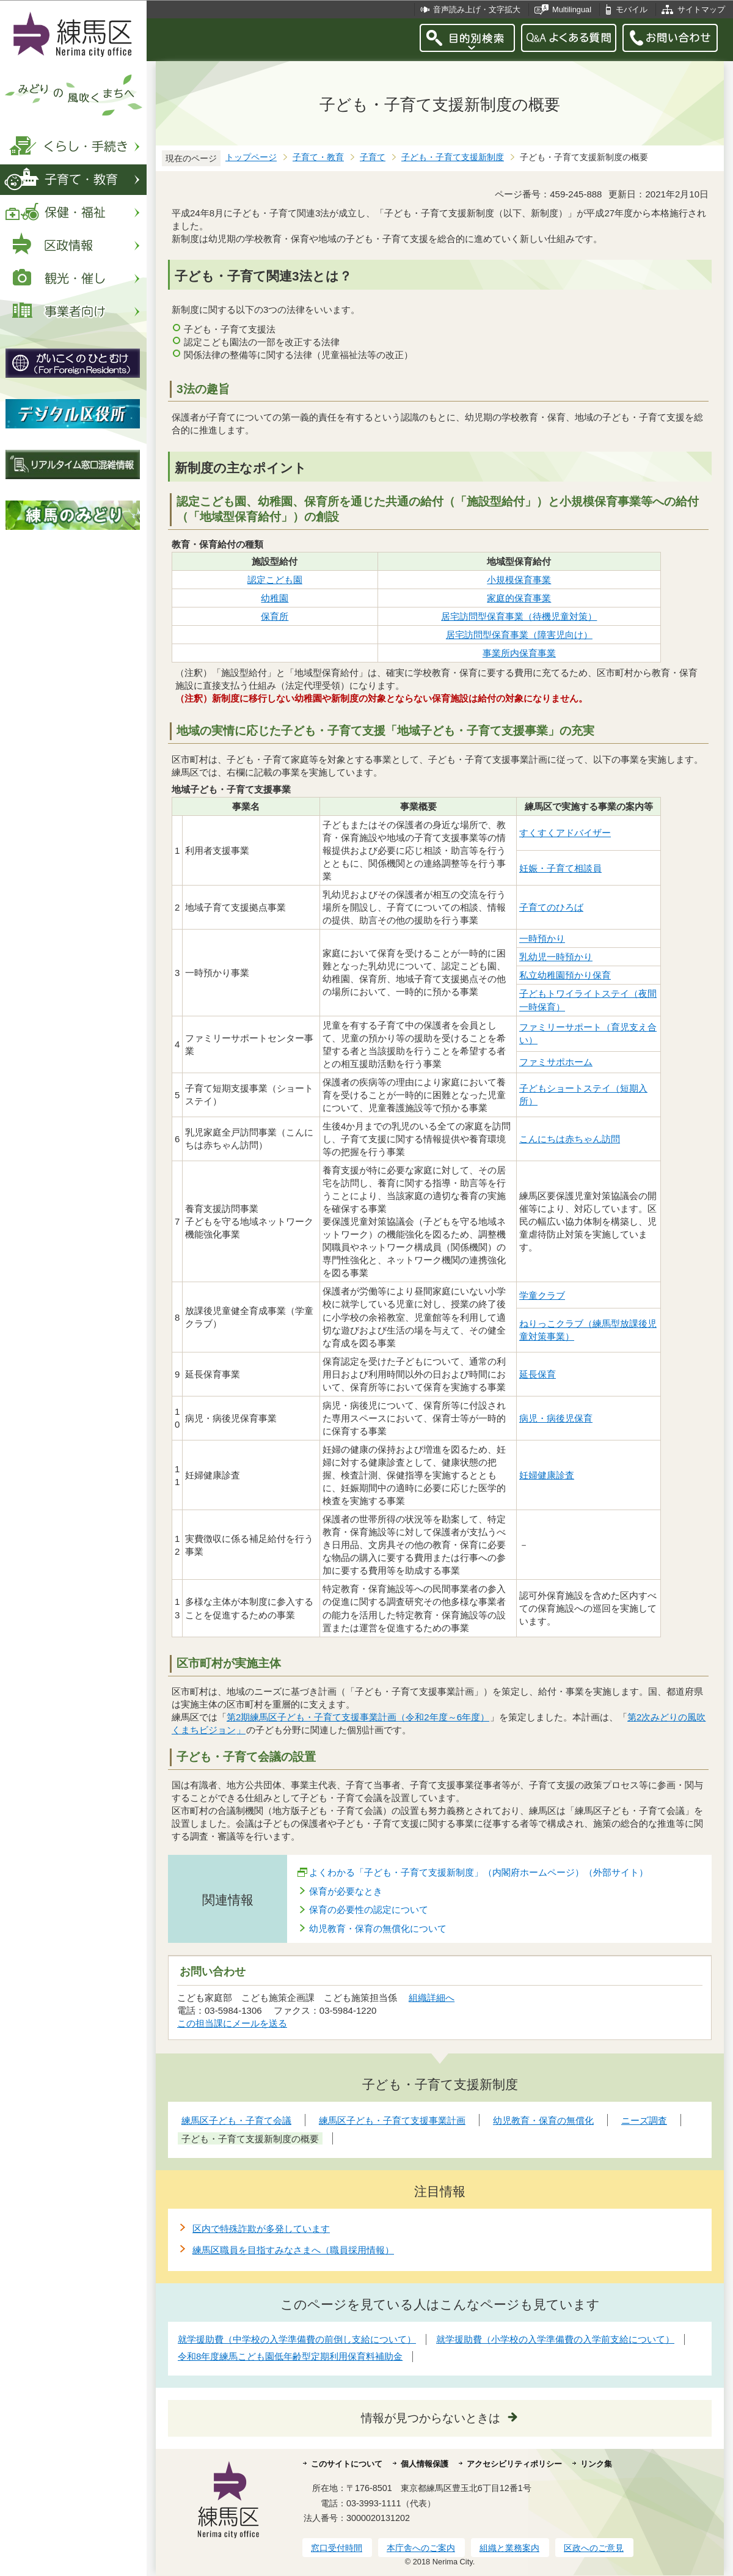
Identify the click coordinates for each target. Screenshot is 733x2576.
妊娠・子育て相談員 (560, 868)
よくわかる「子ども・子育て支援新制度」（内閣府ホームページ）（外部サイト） (479, 1872)
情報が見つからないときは (430, 2418)
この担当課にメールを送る (232, 2023)
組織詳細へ (431, 1997)
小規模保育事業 (519, 579)
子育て (372, 157)
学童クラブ (542, 1295)
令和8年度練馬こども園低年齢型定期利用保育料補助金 (290, 2356)
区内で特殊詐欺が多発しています (261, 2228)
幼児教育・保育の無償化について (378, 1928)
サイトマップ (701, 9)
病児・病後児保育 (556, 1418)
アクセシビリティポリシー (514, 2463)
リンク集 (596, 2463)
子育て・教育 (318, 157)
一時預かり (542, 938)
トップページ (251, 157)
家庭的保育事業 (519, 598)
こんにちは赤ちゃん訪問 (569, 1139)
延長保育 (537, 1374)
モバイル (631, 9)
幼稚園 (274, 598)
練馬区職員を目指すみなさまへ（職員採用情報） (293, 2250)
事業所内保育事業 (519, 653)
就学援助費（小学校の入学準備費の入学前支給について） (555, 2339)
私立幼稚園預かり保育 (565, 975)
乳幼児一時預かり (556, 957)
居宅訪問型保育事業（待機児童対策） (519, 616)
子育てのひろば (551, 907)
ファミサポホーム (556, 1062)
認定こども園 (274, 579)
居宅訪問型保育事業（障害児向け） (519, 634)
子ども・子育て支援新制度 (452, 157)
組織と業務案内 (509, 2548)
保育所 (274, 616)
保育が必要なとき (346, 1891)
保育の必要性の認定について (369, 1909)
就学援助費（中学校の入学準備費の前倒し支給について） (297, 2339)
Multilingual (571, 9)
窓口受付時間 (336, 2548)
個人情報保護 (424, 2463)
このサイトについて (346, 2463)
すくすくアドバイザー (565, 832)
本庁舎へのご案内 (421, 2548)
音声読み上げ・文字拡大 (476, 9)
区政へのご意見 (594, 2548)
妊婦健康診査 (546, 1475)
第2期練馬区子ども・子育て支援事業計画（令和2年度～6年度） (358, 1717)
